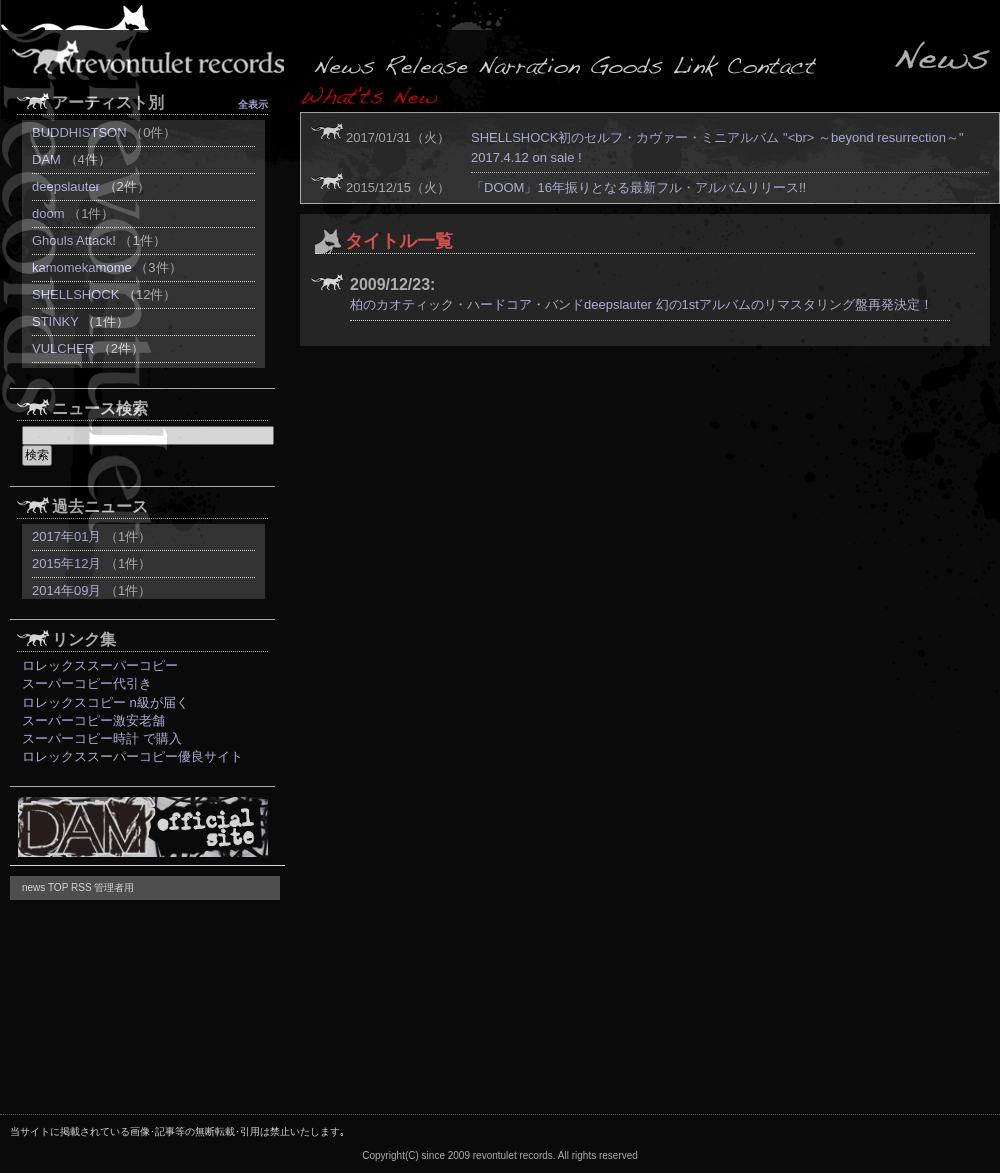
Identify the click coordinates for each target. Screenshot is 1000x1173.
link (695, 65)
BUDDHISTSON (79, 132)
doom (48, 213)
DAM (46, 159)
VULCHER (63, 348)
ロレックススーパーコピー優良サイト (132, 756)
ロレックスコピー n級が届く (105, 702)
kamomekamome (82, 267)
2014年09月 (66, 590)
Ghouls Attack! (74, 240)
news (345, 65)
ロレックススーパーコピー (100, 665)
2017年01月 (66, 536)
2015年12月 (66, 563)
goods (627, 65)
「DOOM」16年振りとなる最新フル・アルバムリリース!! (638, 187)
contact (770, 65)
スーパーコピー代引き (87, 683)
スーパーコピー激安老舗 (93, 720)
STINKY (55, 321)
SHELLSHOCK (75, 294)
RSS (81, 887)
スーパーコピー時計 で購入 (102, 738)
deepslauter (66, 186)
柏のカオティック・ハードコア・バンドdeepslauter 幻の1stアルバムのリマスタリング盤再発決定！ (641, 304)
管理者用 (114, 887)
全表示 (253, 104)
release (427, 65)
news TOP (45, 887)
